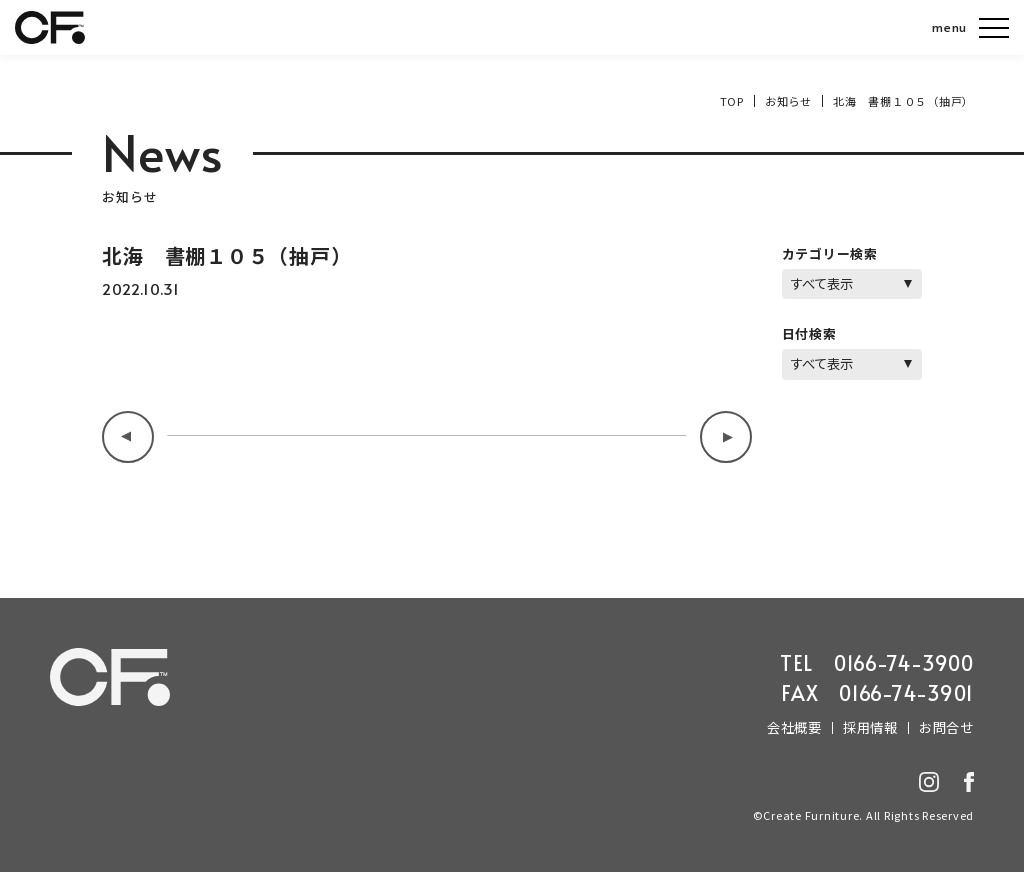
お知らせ (788, 101)
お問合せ (946, 727)
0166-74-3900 (904, 663)
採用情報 (870, 727)
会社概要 (794, 727)
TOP (732, 101)
